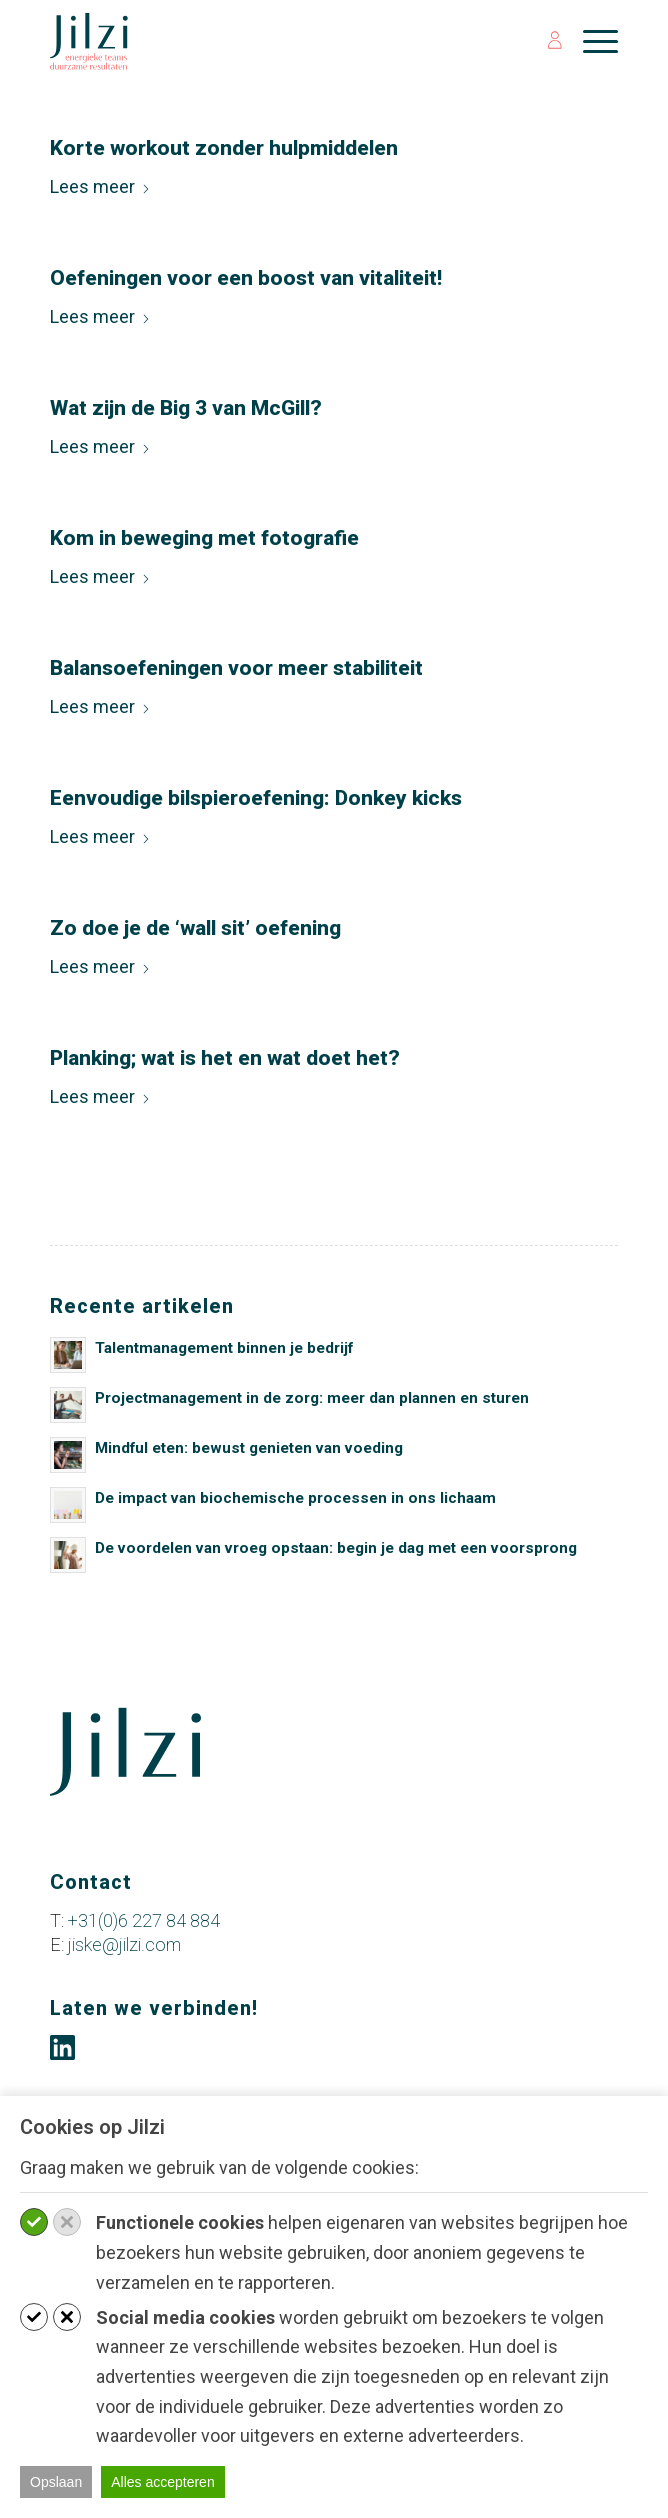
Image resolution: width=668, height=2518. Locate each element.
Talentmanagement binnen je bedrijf (224, 1348)
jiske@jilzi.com (124, 1944)
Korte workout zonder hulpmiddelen (224, 148)
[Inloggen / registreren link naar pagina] (545, 40)
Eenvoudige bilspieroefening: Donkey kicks (256, 798)
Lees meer (100, 186)
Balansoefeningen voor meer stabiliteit (236, 668)
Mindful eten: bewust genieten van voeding (249, 1448)
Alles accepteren (163, 2482)
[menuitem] (545, 40)
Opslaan (56, 2482)
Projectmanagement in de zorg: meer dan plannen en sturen (312, 1398)
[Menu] (590, 40)
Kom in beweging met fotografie (204, 538)
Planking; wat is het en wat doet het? (225, 1058)
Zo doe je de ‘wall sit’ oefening (195, 928)
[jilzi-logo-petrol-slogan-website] (277, 40)
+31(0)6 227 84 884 (144, 1920)
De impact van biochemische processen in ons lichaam (295, 1498)
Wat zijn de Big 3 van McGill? (186, 408)
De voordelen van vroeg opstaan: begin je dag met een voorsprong (336, 1548)
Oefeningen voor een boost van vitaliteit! (246, 278)
